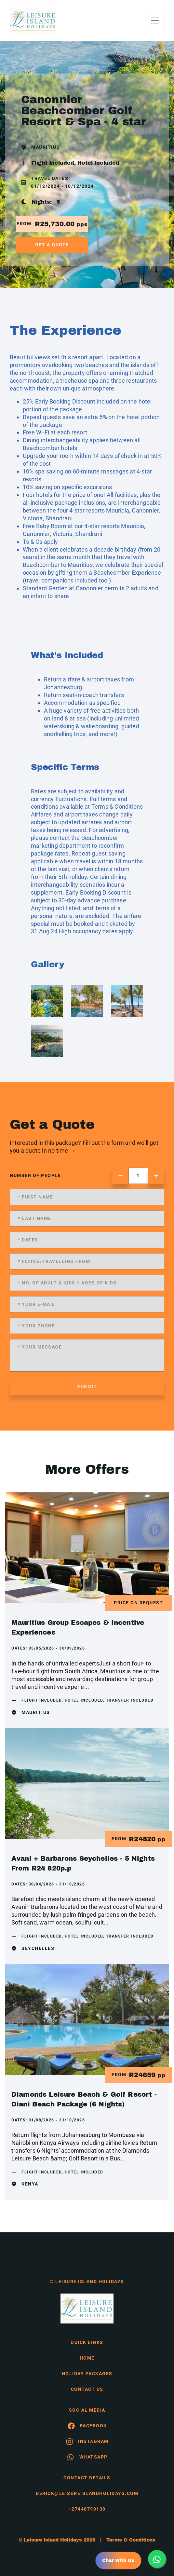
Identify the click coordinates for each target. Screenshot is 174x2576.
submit (87, 1386)
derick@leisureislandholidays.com (87, 2493)
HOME (87, 2358)
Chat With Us (118, 2560)
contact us (87, 2389)
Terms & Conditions (117, 806)
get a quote (52, 244)
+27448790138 (87, 2509)
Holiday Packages (87, 2373)
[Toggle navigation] (155, 20)
